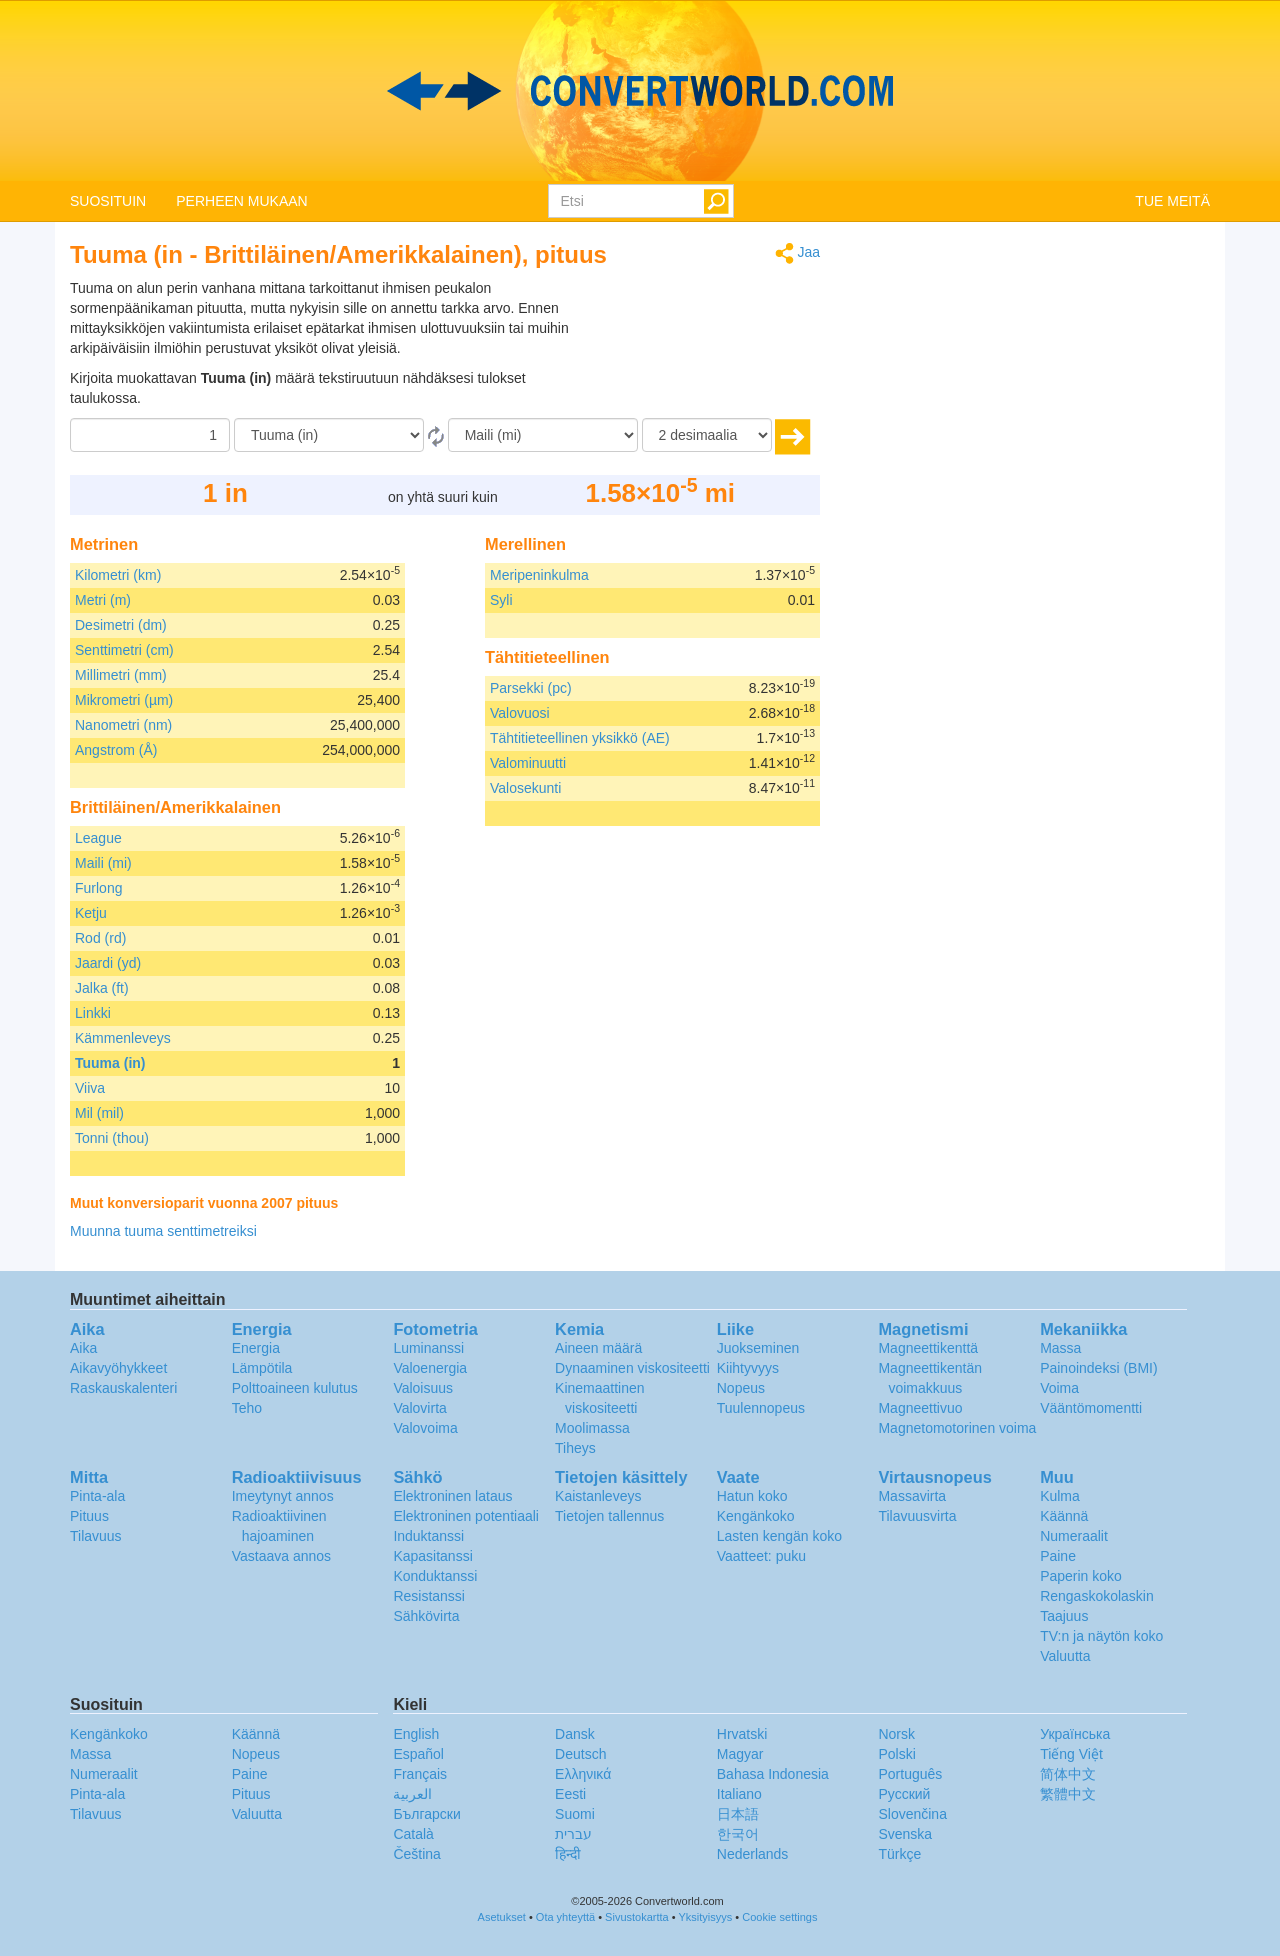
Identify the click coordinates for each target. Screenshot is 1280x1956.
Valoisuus (423, 1388)
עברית (573, 1834)
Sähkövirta (426, 1616)
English (416, 1734)
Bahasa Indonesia (773, 1774)
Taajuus (1064, 1616)
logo (640, 91)
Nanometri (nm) (123, 725)
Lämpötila (262, 1368)
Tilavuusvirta (917, 1516)
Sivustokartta (637, 1917)
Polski (896, 1754)
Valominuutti (528, 763)
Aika (83, 1348)
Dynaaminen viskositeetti (632, 1368)
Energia (256, 1348)
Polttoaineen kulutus (295, 1388)
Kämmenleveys (123, 1038)
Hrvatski (742, 1734)
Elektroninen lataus (452, 1496)
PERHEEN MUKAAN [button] (241, 201)
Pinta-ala (97, 1496)
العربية (412, 1794)
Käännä (1064, 1516)
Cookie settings (779, 1917)
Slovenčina (912, 1814)
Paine (1058, 1556)
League (98, 838)
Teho (247, 1408)
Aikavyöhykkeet (118, 1368)
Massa (1060, 1348)
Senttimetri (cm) (124, 650)
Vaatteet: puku (761, 1556)
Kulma (1060, 1496)
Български (426, 1814)
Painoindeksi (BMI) (1099, 1368)
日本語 (738, 1814)
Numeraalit (1074, 1536)
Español (418, 1754)
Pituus (89, 1516)
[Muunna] (543, 435)
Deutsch (580, 1754)
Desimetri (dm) (121, 625)
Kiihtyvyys (748, 1368)
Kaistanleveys (598, 1496)
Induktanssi (428, 1536)
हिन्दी (568, 1854)
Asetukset (502, 1917)
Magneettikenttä (928, 1348)
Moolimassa (592, 1428)
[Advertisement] (695, 328)
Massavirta (912, 1496)
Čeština (416, 1854)
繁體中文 (1068, 1794)
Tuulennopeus (761, 1408)
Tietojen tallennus (609, 1516)
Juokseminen (758, 1348)
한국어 (738, 1834)
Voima (1059, 1388)
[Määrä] (150, 435)
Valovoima (425, 1428)
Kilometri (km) (118, 575)
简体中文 (1068, 1774)
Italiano (739, 1794)
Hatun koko (752, 1496)
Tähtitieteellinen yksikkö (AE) (580, 738)
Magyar (740, 1754)
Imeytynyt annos (283, 1496)
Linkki (93, 1013)
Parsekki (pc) (531, 688)
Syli (501, 600)
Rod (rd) (100, 938)
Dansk (575, 1734)
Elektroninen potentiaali (466, 1516)
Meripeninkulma (539, 575)
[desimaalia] (707, 435)
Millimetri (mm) (121, 675)
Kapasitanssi (432, 1556)
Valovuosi (520, 713)
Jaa (797, 253)
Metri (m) (103, 600)
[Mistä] (329, 435)
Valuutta (1065, 1656)
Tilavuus (96, 1536)
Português (910, 1774)
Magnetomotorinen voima (957, 1428)
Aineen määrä (598, 1348)
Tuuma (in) (110, 1063)
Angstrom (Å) (116, 750)
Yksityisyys (705, 1917)
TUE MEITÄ (1172, 201)
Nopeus (741, 1388)
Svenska (905, 1834)
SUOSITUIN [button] (108, 201)
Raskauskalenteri (123, 1388)
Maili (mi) (103, 863)
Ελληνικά (583, 1774)
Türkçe (899, 1854)
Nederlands (753, 1854)
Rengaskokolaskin (1097, 1596)
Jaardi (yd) (108, 963)
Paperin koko (1081, 1576)
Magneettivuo (920, 1408)
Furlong (98, 888)
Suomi (575, 1814)
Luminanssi (428, 1348)
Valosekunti (525, 788)
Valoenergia (430, 1368)
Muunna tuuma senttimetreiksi (163, 1231)
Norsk (896, 1734)
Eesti (570, 1794)
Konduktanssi (435, 1576)
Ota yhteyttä (565, 1917)
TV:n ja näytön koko (1101, 1636)
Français (420, 1774)
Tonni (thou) (112, 1138)
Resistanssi (429, 1596)
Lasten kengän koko (779, 1536)
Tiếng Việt (1071, 1754)
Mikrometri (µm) (124, 700)
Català (413, 1834)
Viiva (90, 1088)
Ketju (91, 913)
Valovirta (419, 1408)
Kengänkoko (756, 1516)
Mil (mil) (99, 1113)
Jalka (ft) (102, 988)
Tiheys (575, 1448)
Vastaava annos (281, 1556)
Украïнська (1075, 1734)
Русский (904, 1794)
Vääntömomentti (1091, 1408)
